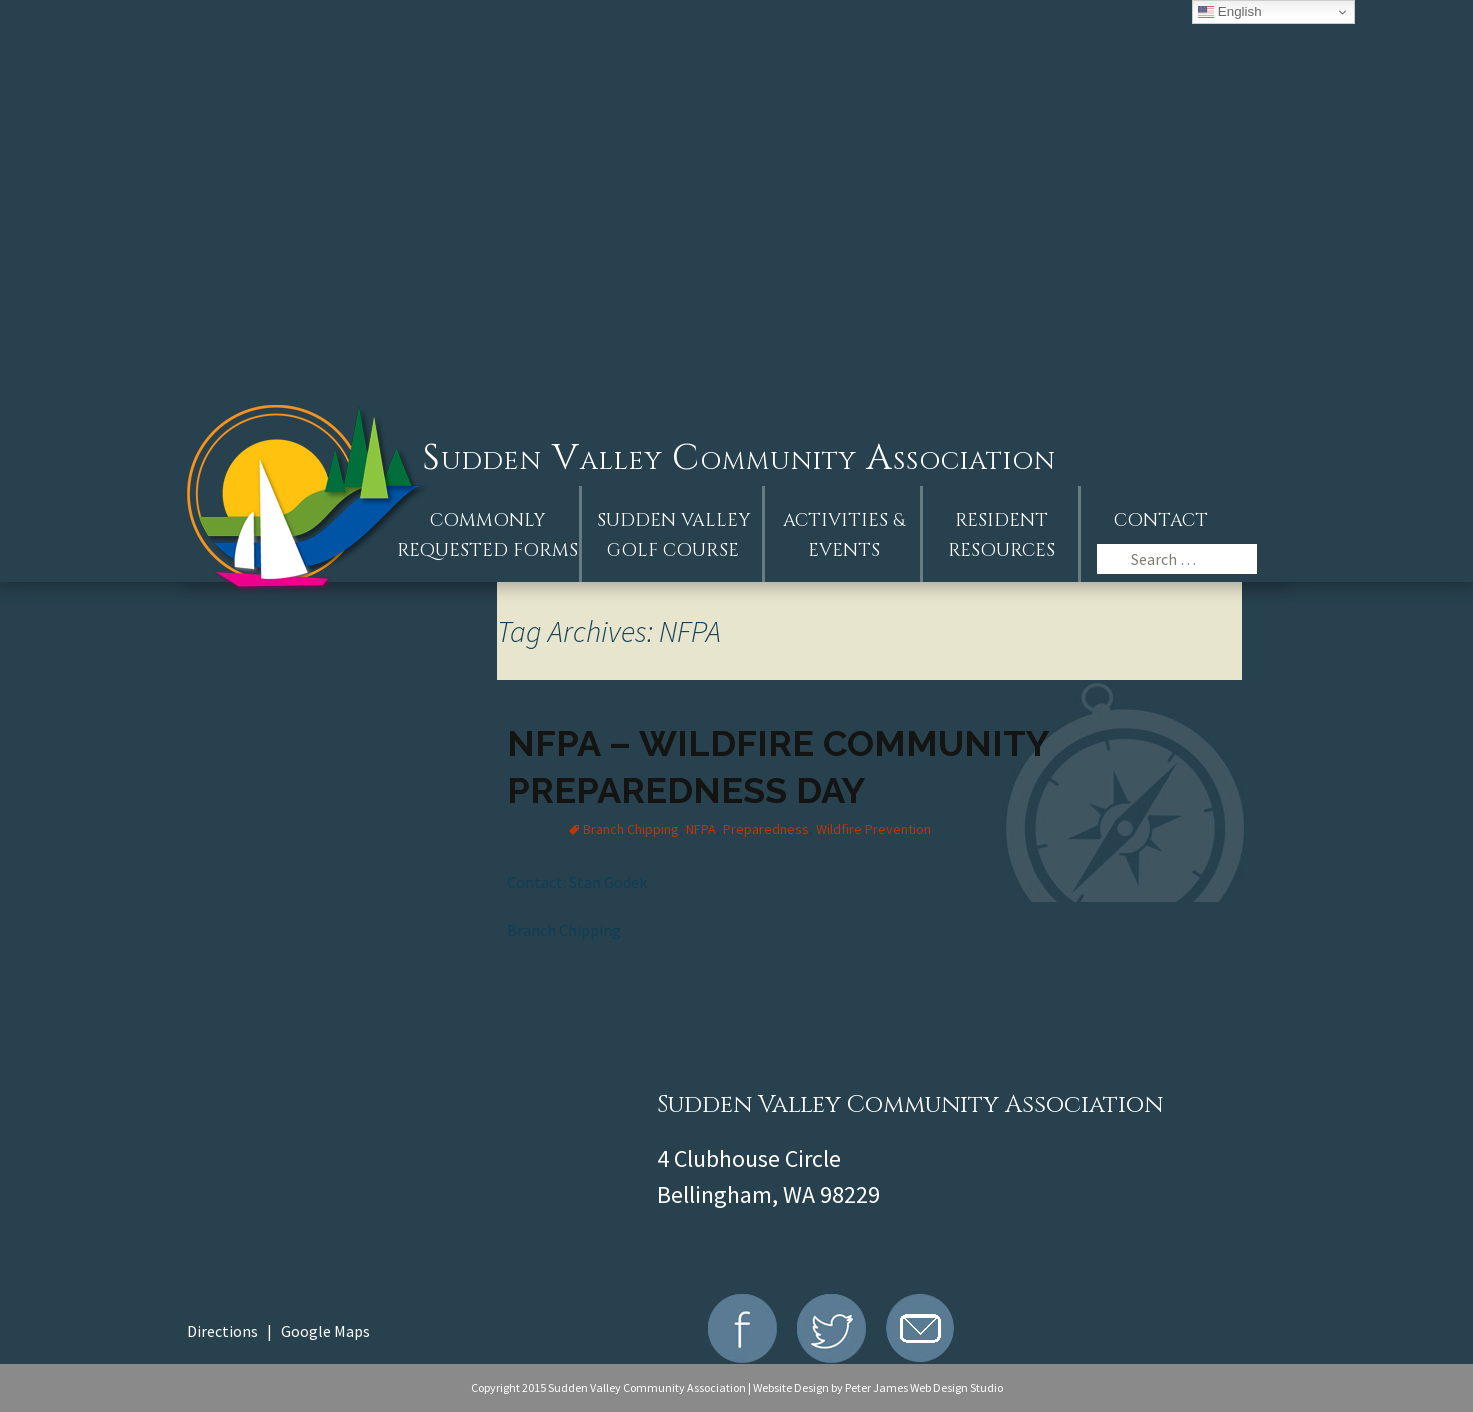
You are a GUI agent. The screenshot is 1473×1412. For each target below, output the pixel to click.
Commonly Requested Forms (487, 535)
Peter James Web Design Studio (924, 1387)
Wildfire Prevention (873, 829)
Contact (1161, 520)
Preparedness (766, 829)
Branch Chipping (631, 829)
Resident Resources (1001, 535)
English (1229, 12)
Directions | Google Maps (278, 1331)
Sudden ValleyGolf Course (673, 535)
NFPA (701, 829)
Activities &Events (844, 535)
